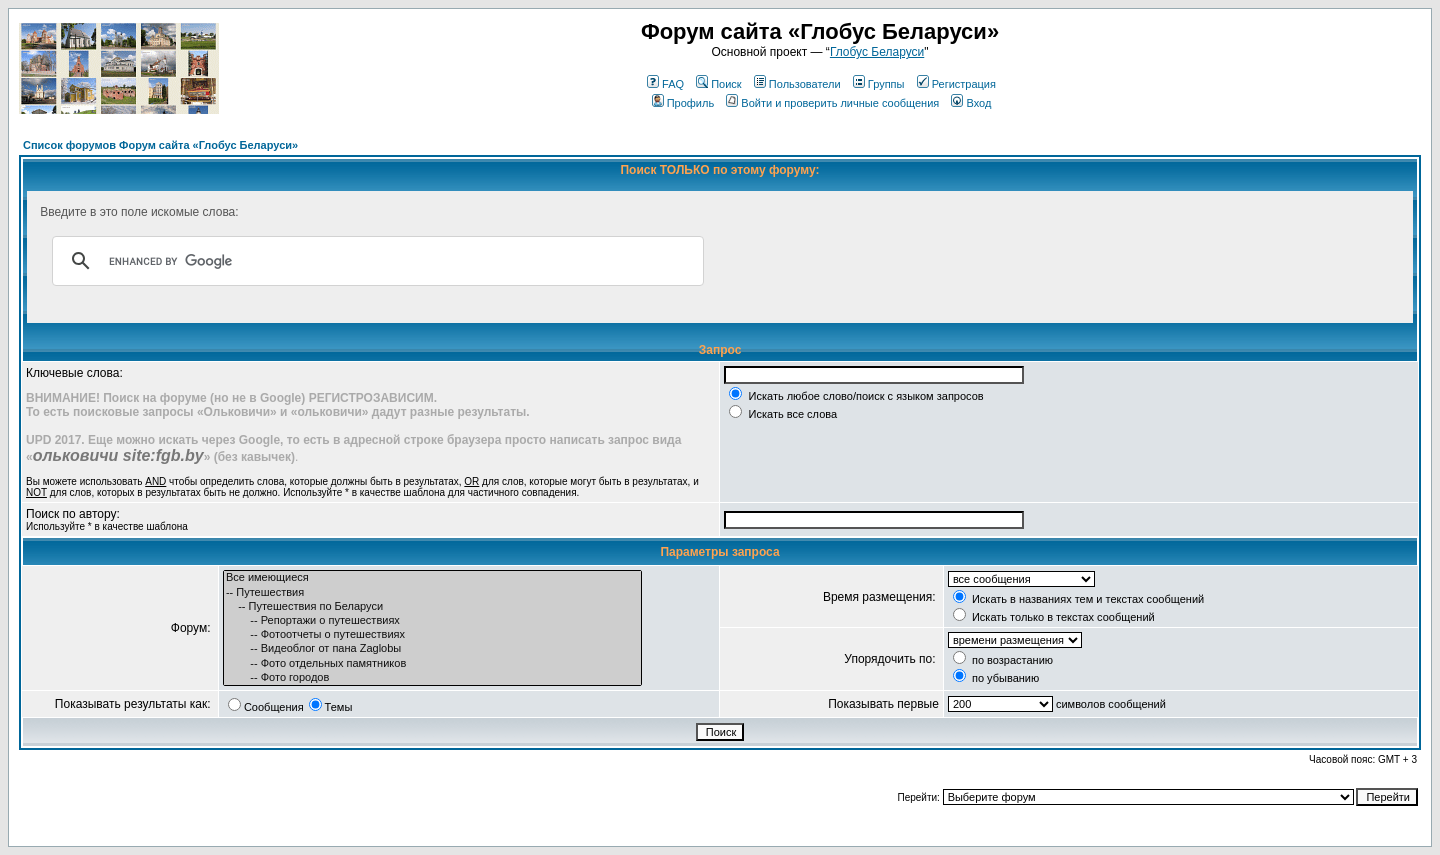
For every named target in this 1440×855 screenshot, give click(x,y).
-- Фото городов (432, 678)
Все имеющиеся (432, 578)
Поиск (718, 84)
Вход (971, 103)
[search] (375, 261)
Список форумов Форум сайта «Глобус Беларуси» (160, 145)
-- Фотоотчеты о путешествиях (432, 635)
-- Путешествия (432, 593)
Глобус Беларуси (877, 52)
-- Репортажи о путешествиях (432, 621)
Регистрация (956, 84)
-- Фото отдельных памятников (432, 664)
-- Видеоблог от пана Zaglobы (432, 649)
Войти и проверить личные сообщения (832, 103)
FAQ (665, 84)
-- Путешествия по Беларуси (432, 607)
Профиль (683, 103)
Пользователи (797, 84)
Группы (879, 84)
